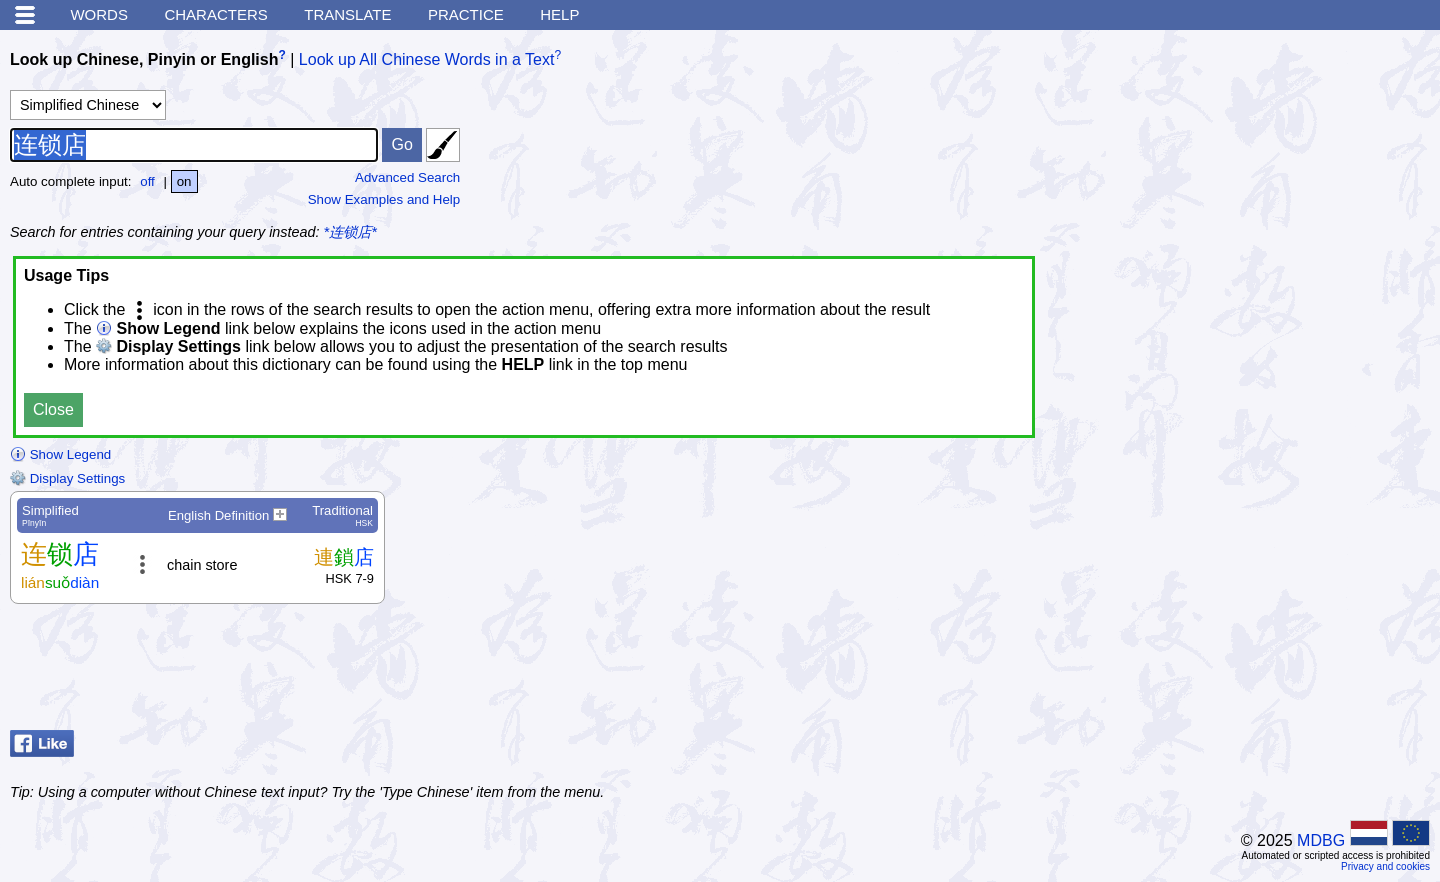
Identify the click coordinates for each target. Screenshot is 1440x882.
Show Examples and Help (384, 199)
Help (559, 14)
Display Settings (67, 478)
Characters (215, 14)
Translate (347, 14)
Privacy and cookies (1385, 866)
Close (53, 409)
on (184, 181)
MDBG (1321, 840)
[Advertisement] (1270, 672)
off (147, 181)
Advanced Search (407, 177)
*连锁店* (350, 232)
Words (99, 14)
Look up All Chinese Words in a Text (427, 59)
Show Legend (60, 454)
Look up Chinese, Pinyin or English (144, 59)
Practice (466, 14)
